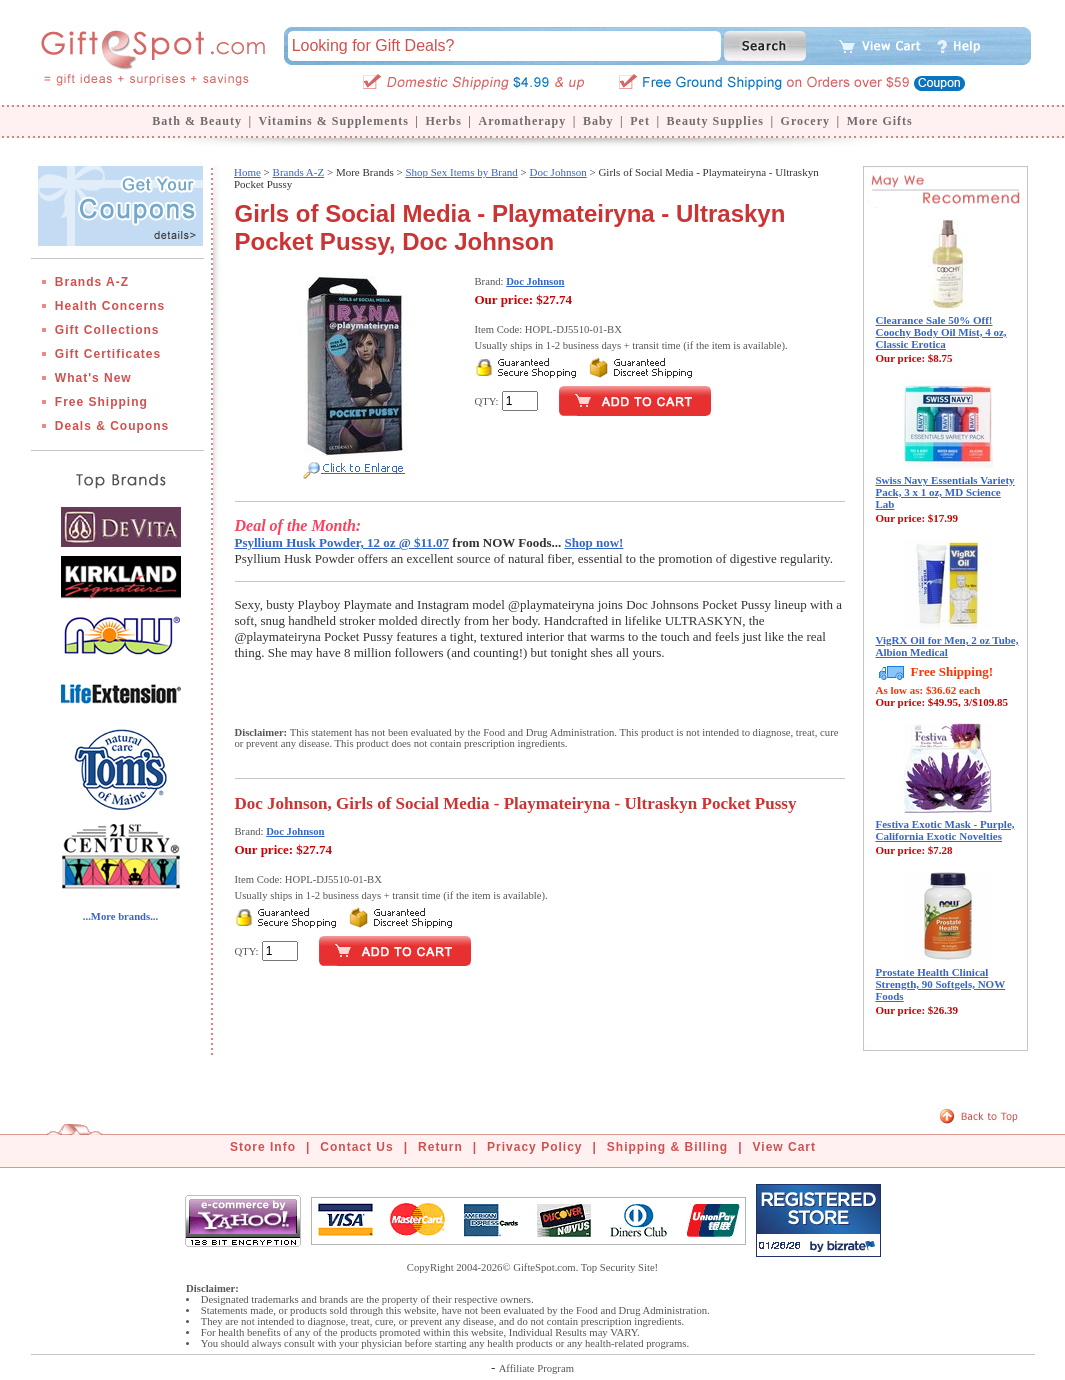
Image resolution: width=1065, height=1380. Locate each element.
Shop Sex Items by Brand (461, 172)
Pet (640, 121)
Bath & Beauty (197, 121)
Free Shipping (101, 402)
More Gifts (880, 121)
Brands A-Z (92, 282)
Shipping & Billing (667, 1147)
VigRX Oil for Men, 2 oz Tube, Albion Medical (947, 646)
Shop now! (594, 542)
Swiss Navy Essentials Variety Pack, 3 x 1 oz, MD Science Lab (945, 492)
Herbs (443, 121)
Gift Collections (107, 330)
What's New (93, 378)
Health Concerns (110, 306)
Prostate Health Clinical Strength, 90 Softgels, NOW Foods (941, 984)
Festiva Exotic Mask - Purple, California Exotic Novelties (945, 830)
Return (440, 1147)
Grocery (805, 121)
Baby (598, 121)
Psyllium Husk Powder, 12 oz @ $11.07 (342, 542)
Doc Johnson (558, 172)
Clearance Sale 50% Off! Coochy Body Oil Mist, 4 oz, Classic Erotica (941, 332)
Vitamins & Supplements (334, 121)
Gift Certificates (108, 354)
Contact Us (356, 1147)
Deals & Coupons (112, 426)
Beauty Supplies (715, 121)
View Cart (784, 1147)
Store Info (263, 1147)
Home (247, 172)
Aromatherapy (522, 121)
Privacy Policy (534, 1147)
